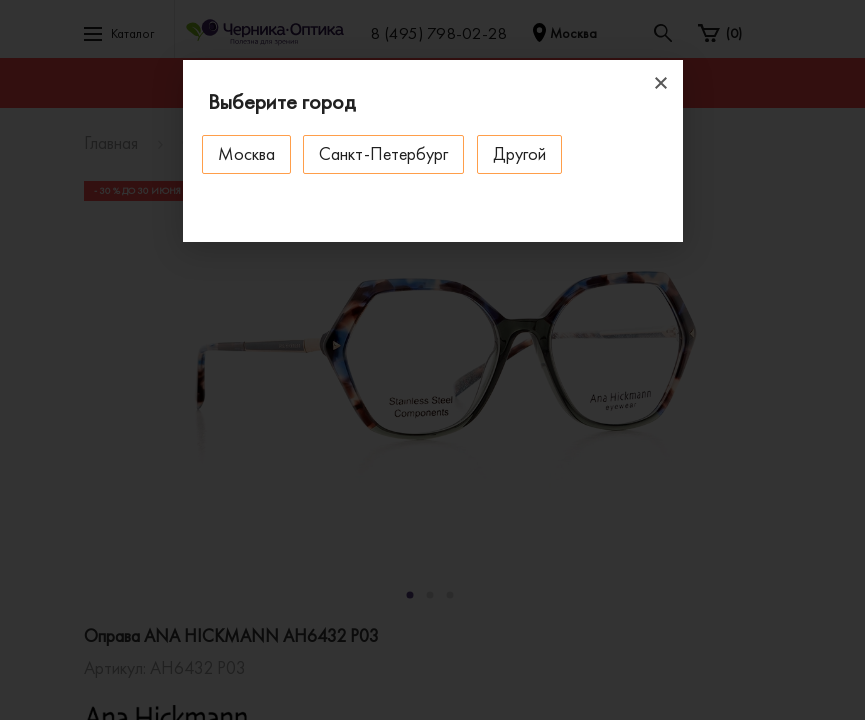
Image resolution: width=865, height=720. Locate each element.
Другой (523, 153)
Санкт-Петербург (386, 153)
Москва (247, 153)
